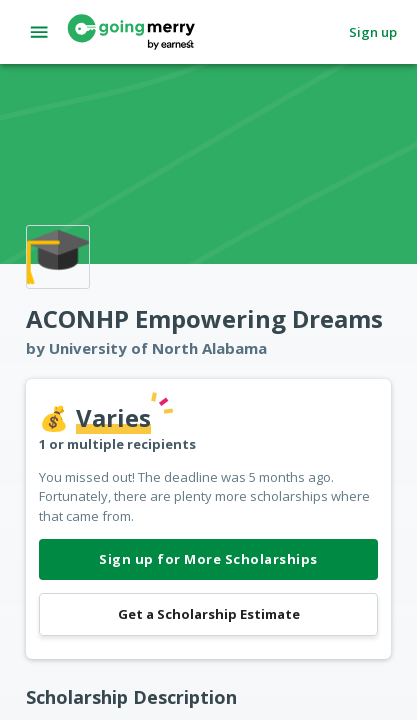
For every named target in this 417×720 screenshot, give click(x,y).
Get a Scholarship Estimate (208, 614)
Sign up (373, 32)
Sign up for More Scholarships (208, 559)
